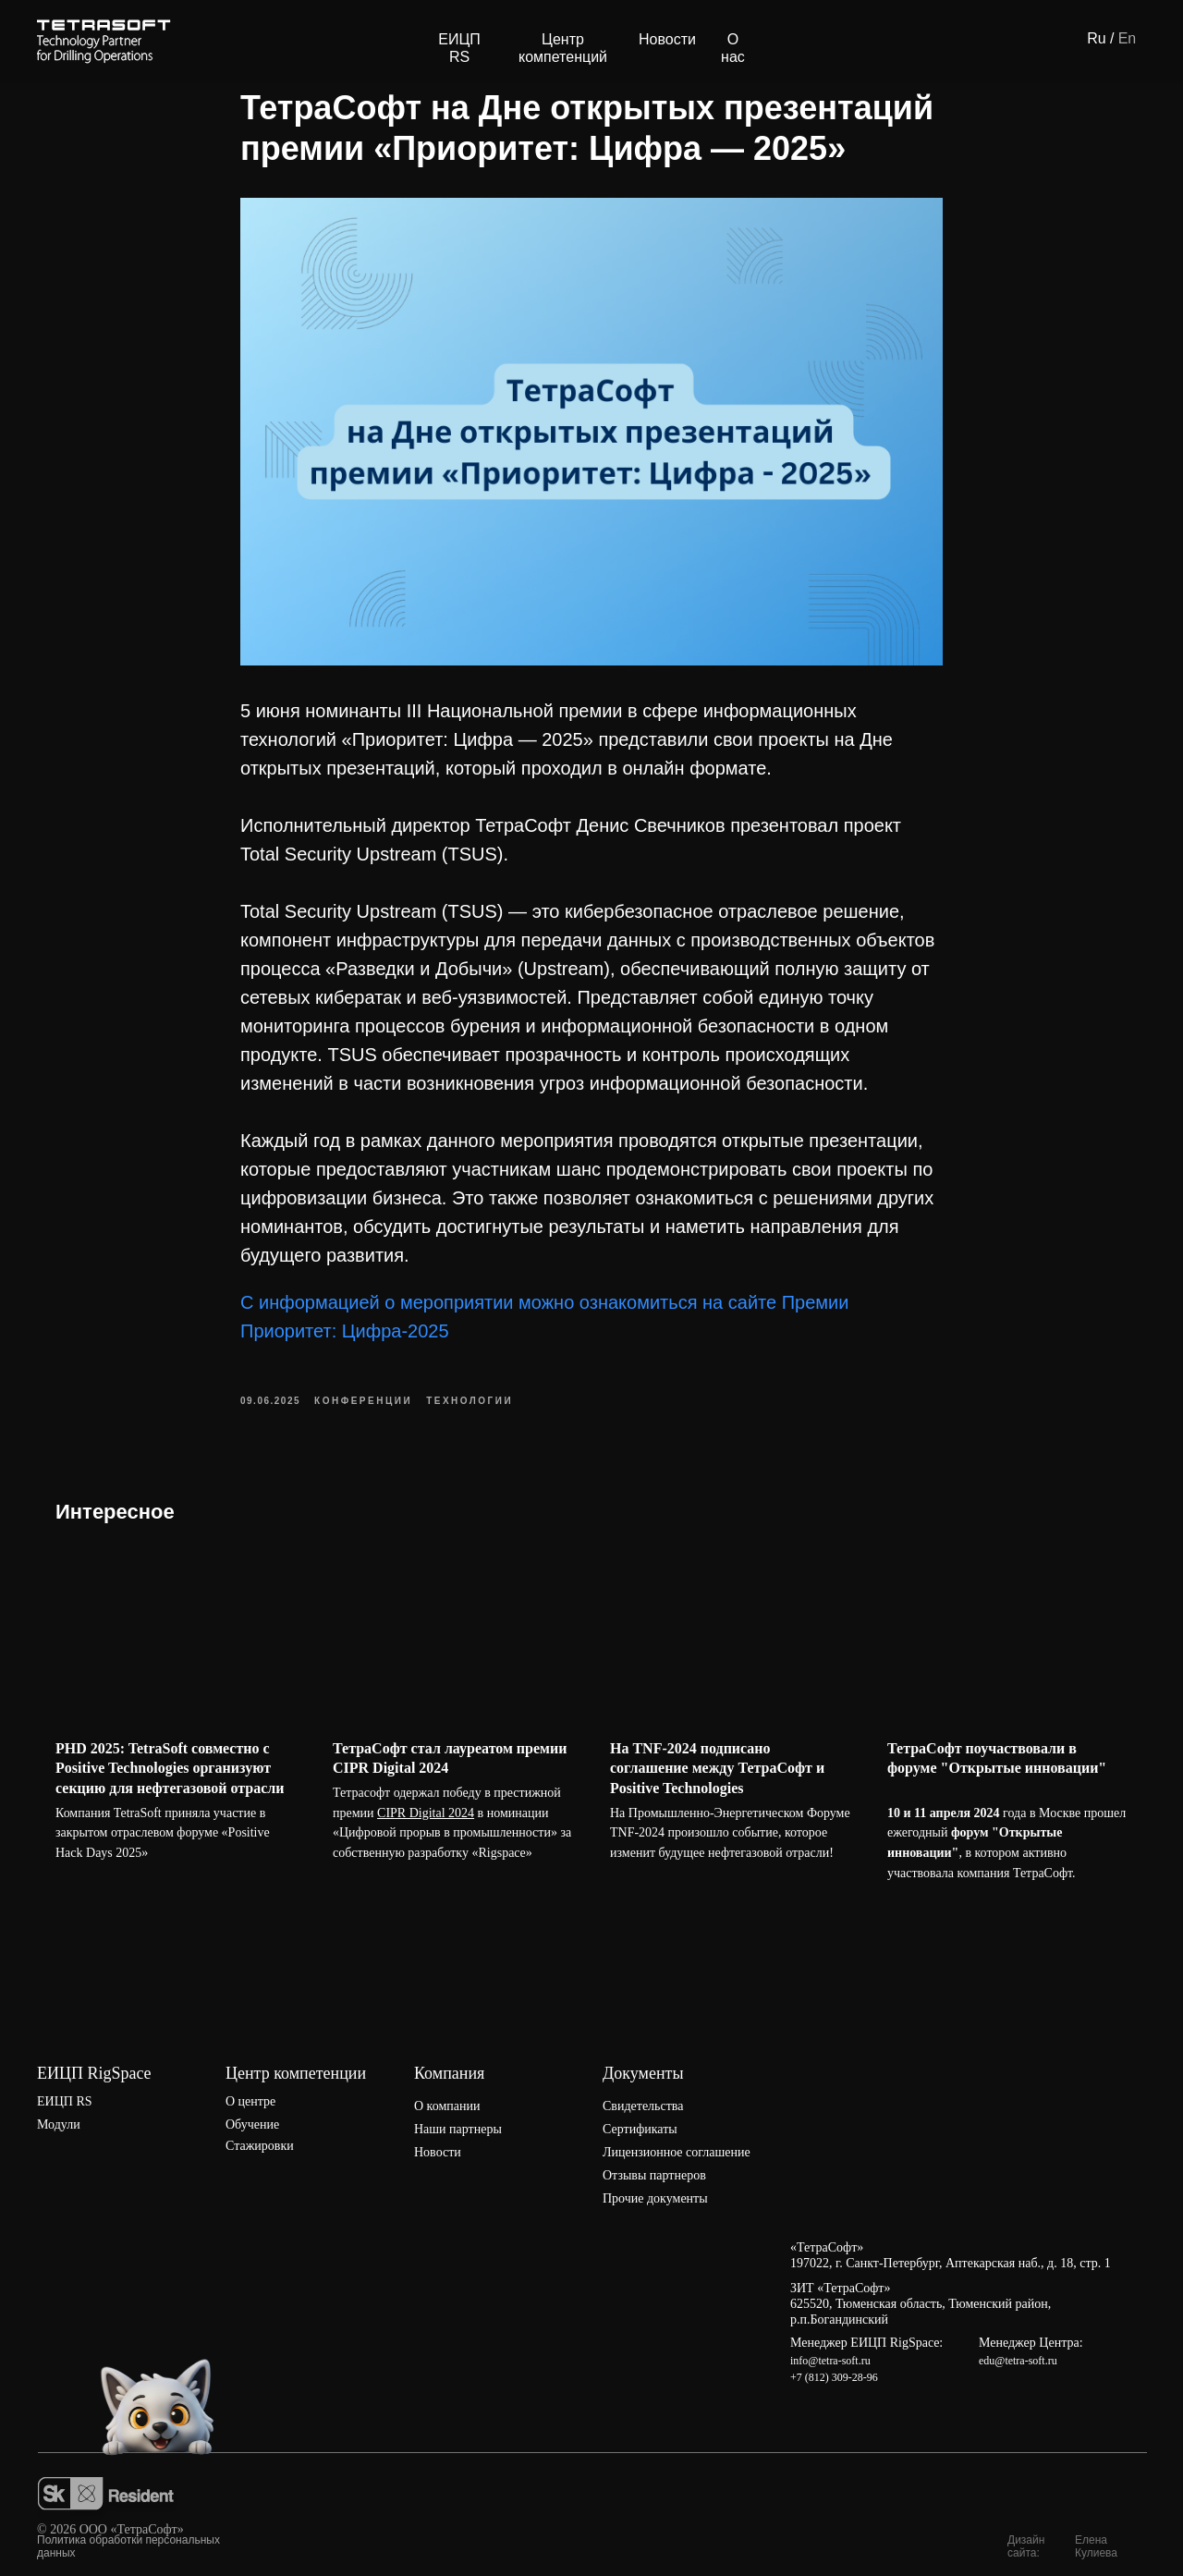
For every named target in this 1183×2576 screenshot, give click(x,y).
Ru (1096, 38)
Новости (667, 39)
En (1127, 38)
